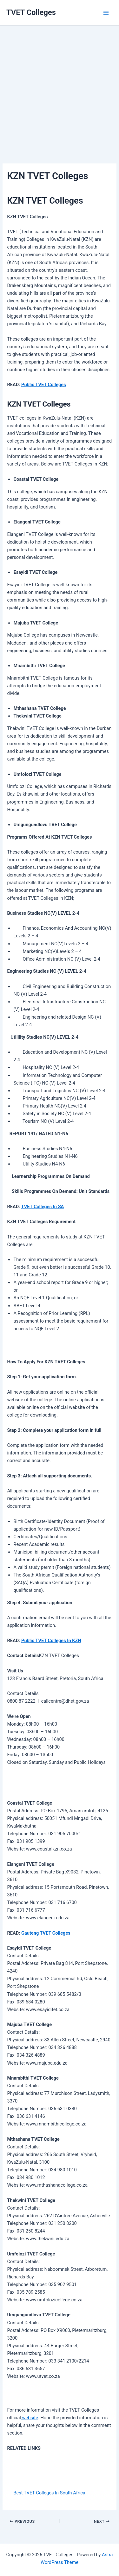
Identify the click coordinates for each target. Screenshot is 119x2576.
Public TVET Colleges (43, 384)
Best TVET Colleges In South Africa (49, 2493)
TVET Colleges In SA (42, 1206)
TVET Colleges (31, 12)
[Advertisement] (59, 85)
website (29, 2418)
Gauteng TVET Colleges (45, 1933)
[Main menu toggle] (106, 12)
